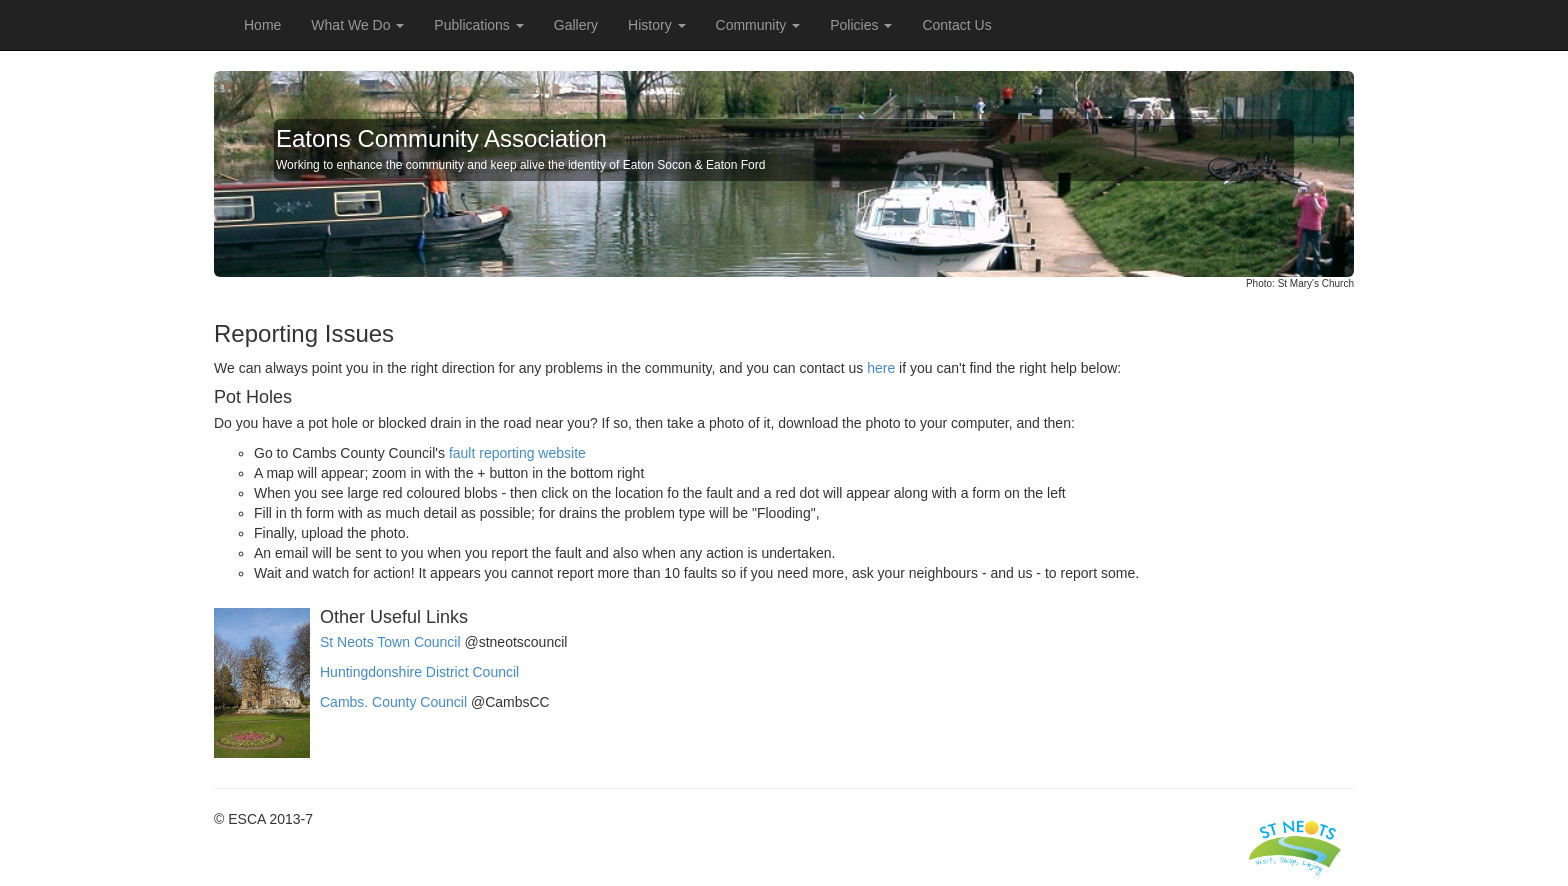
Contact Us (956, 25)
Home (262, 25)
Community (758, 25)
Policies (861, 25)
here (881, 368)
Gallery (576, 25)
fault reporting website (517, 453)
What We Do (357, 25)
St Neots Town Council (390, 642)
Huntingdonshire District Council (419, 672)
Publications (478, 25)
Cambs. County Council (393, 702)
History (656, 25)
